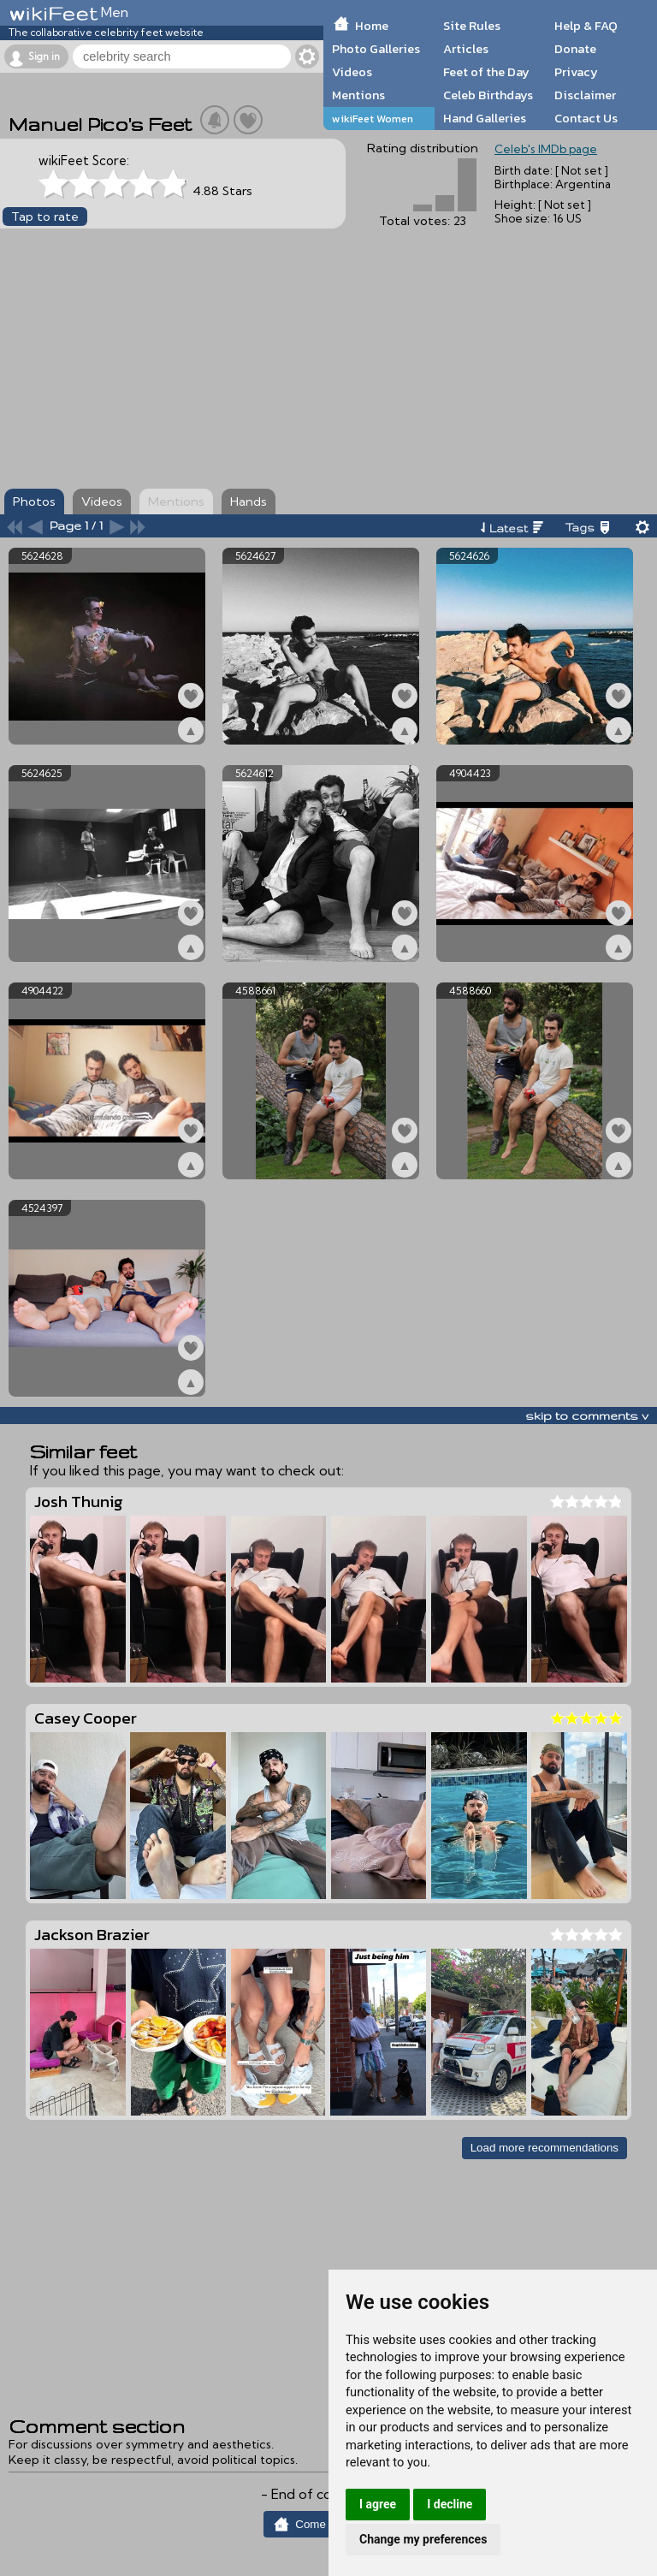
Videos (352, 71)
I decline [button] (449, 2504)
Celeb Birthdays (488, 95)
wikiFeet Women (372, 118)
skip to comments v (586, 1415)
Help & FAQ (586, 25)
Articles (465, 48)
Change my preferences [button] (423, 2539)
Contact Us (586, 118)
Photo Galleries (376, 48)
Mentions (358, 95)
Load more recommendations (545, 2147)
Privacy (576, 71)
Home (371, 25)
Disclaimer (585, 95)
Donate (575, 48)
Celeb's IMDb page (545, 149)
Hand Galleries (484, 118)
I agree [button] (377, 2504)
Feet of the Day (486, 71)
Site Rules (471, 25)
